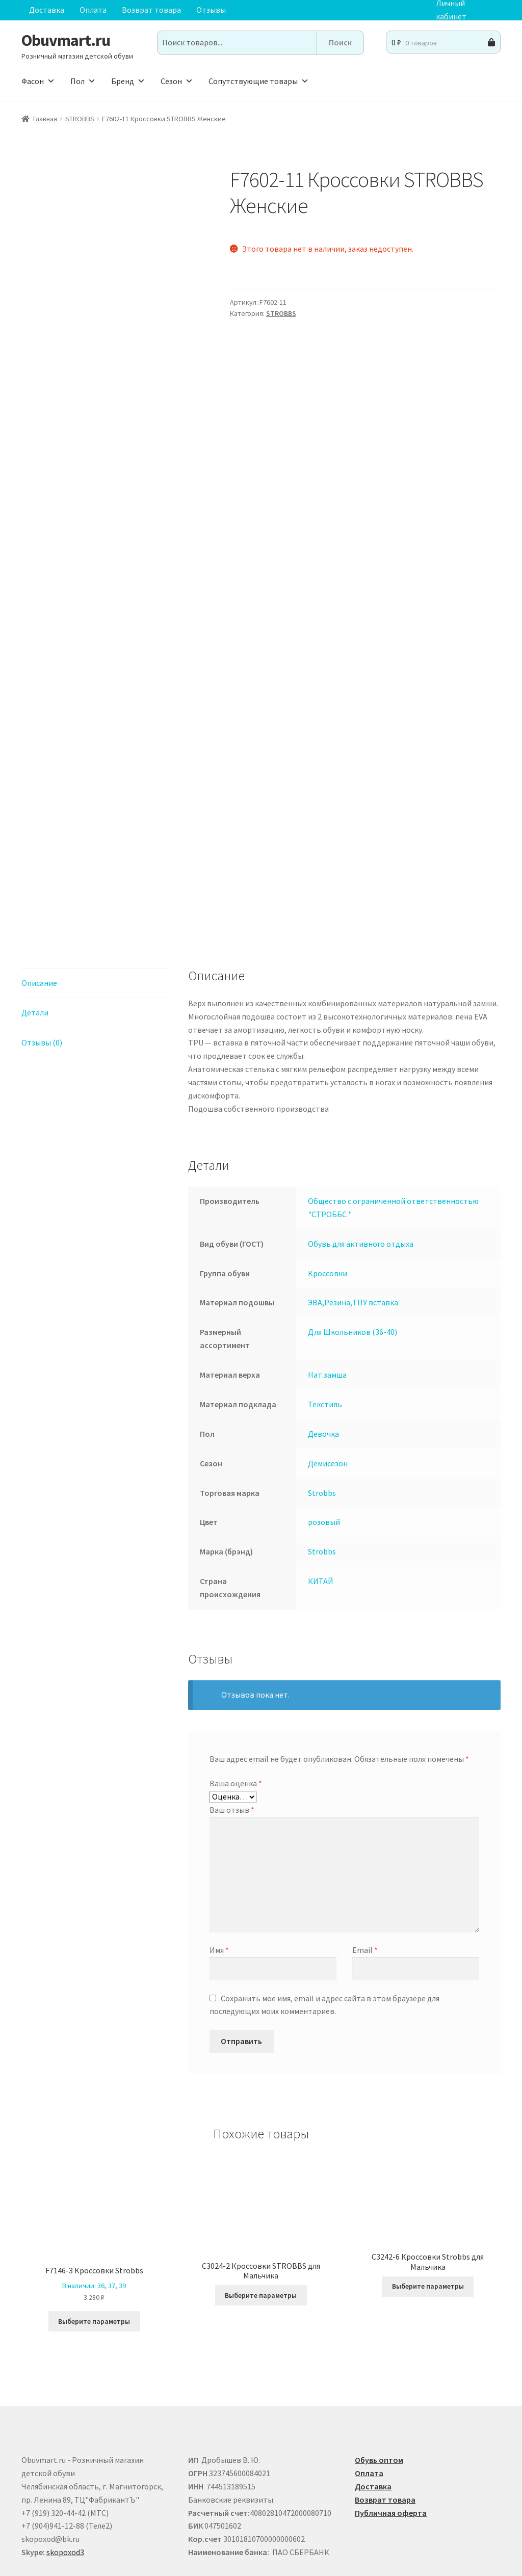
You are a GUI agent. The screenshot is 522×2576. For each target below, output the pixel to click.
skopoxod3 (65, 2481)
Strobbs (322, 1422)
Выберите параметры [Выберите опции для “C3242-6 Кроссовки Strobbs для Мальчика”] (428, 2215)
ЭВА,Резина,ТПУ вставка (353, 1232)
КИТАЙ (320, 1510)
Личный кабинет (451, 10)
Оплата (93, 10)
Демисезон (328, 1392)
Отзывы (211, 10)
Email (365, 1879)
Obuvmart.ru (65, 40)
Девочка (323, 1363)
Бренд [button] (128, 81)
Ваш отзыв (232, 1739)
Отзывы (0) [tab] (41, 972)
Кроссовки (327, 1202)
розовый (324, 1451)
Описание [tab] (39, 912)
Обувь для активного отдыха (360, 1173)
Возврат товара (151, 10)
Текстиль (325, 1333)
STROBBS (79, 118)
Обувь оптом (379, 2389)
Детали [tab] (34, 942)
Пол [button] (83, 81)
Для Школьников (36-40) (352, 1261)
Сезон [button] (177, 81)
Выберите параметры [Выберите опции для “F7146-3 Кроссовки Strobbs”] (94, 2250)
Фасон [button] (38, 81)
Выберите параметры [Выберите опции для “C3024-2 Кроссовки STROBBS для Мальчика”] (261, 2224)
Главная (45, 118)
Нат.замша (327, 1304)
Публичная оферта (391, 2442)
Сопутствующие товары (258, 81)
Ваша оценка (236, 1712)
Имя (219, 1879)
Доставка (46, 10)
